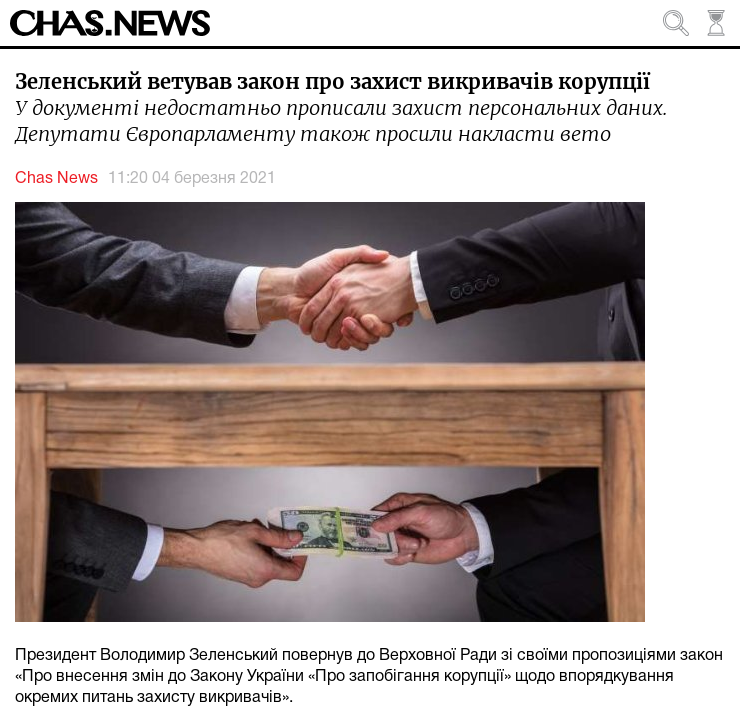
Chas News (56, 179)
